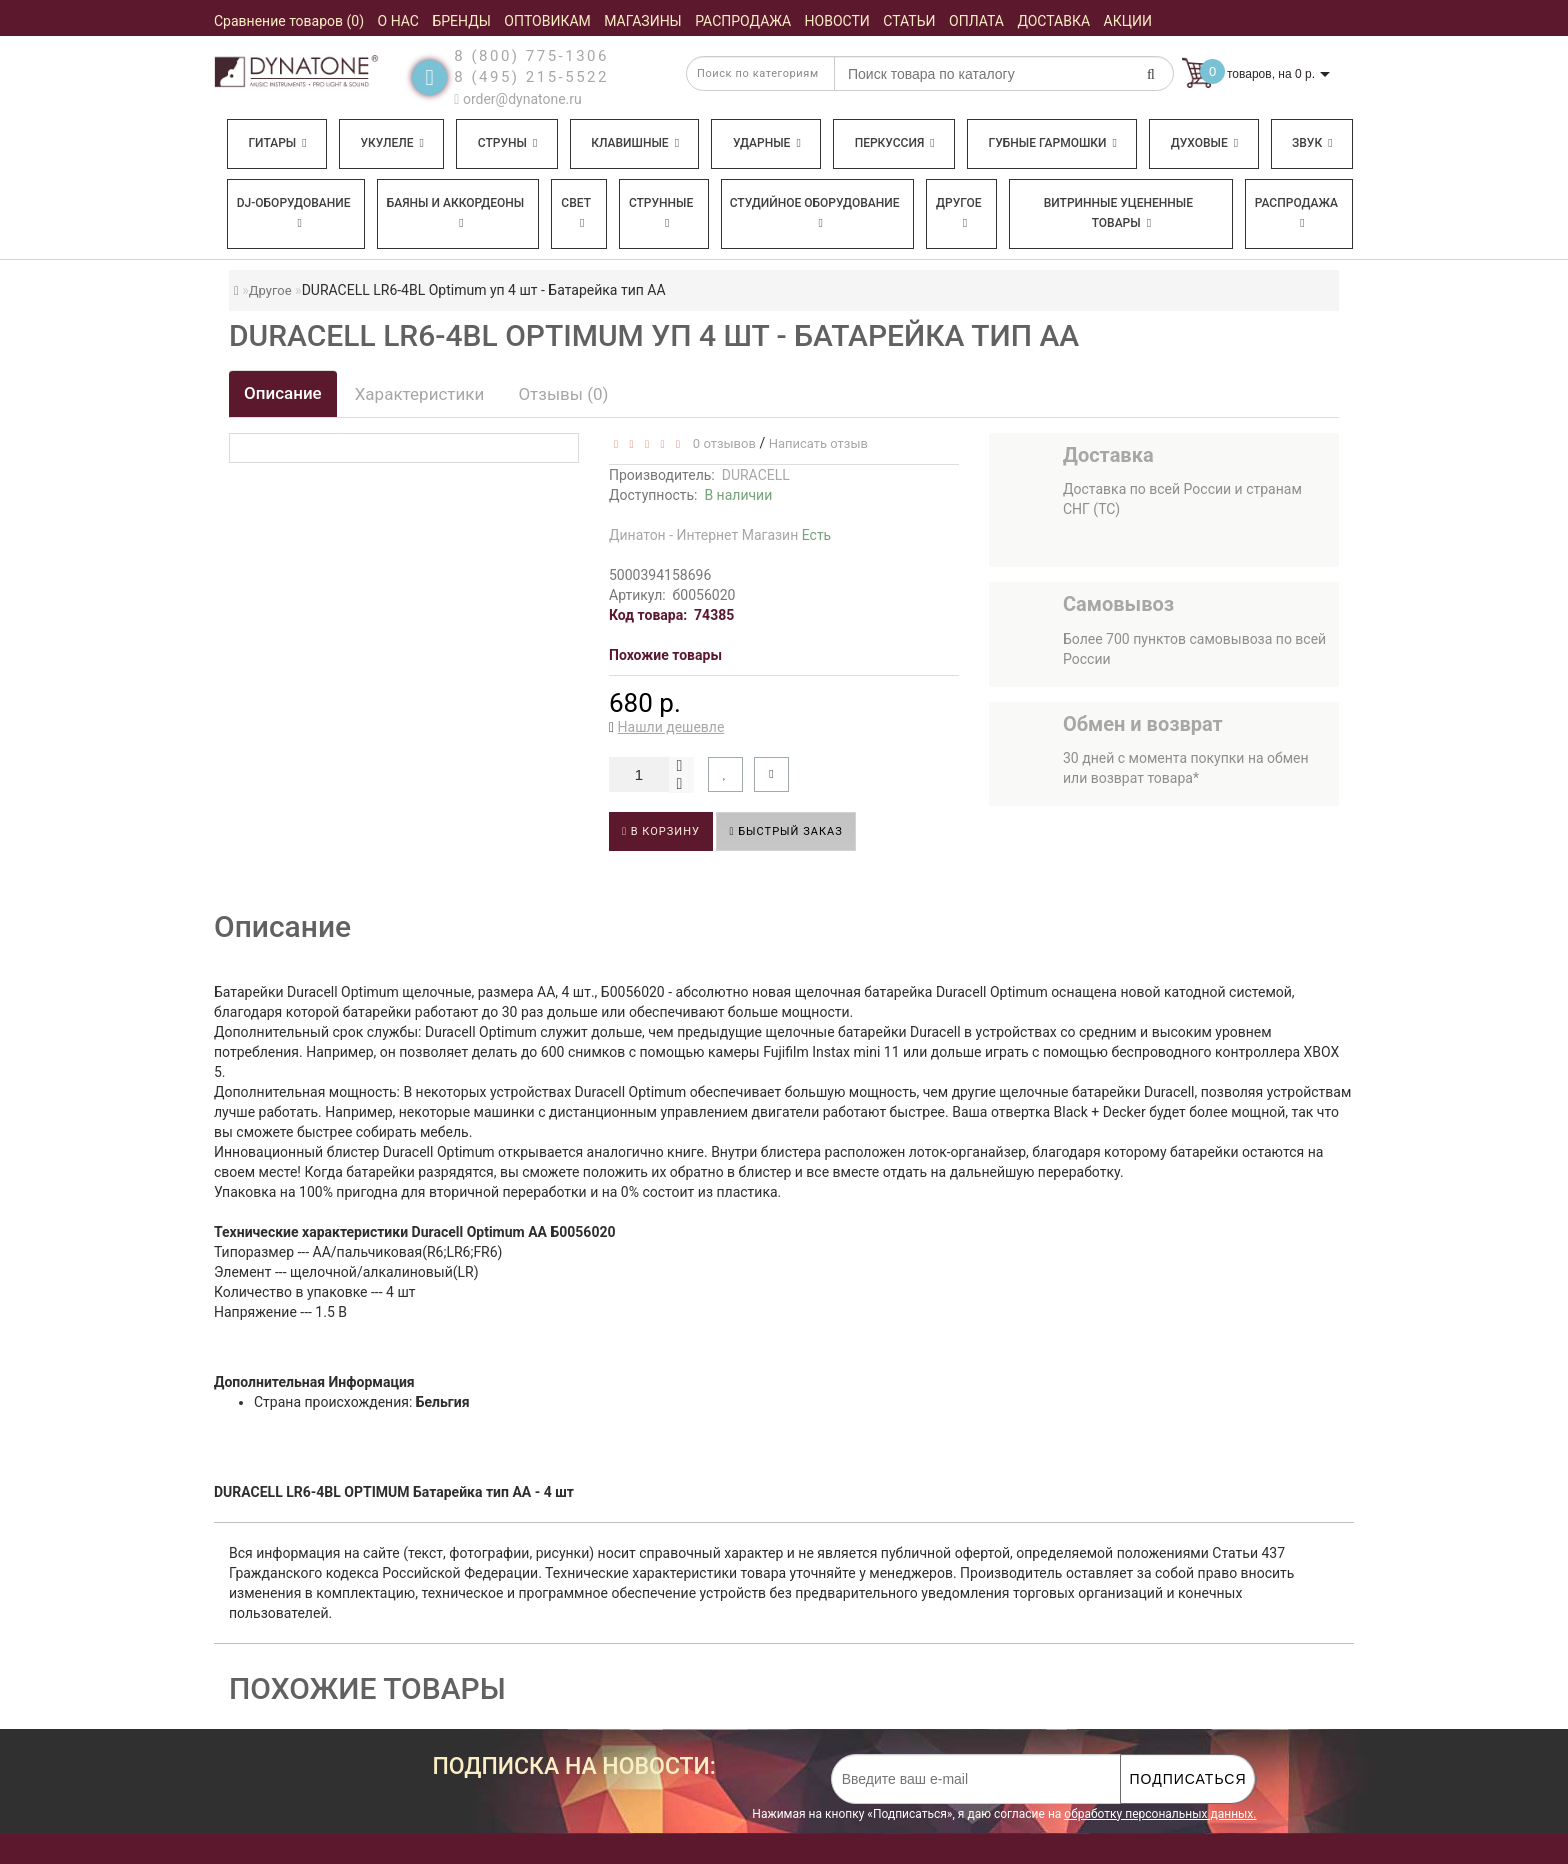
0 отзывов (720, 443)
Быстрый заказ (785, 831)
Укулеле (391, 143)
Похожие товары (665, 655)
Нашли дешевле (671, 727)
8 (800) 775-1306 (531, 56)
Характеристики (420, 394)
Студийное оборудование (815, 212)
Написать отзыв (818, 443)
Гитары (277, 143)
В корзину (661, 831)
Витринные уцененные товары (1118, 213)
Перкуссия (895, 143)
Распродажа (1296, 212)
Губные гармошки (1053, 143)
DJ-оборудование (294, 212)
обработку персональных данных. (1160, 1814)
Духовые (1204, 143)
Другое (959, 212)
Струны (508, 143)
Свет (576, 212)
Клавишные (635, 143)
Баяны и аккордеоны (456, 212)
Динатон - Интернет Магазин (720, 535)
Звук (1312, 143)
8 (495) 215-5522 (531, 77)
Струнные (661, 212)
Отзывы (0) (563, 394)
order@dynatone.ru (517, 99)
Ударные (767, 143)
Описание (283, 393)
